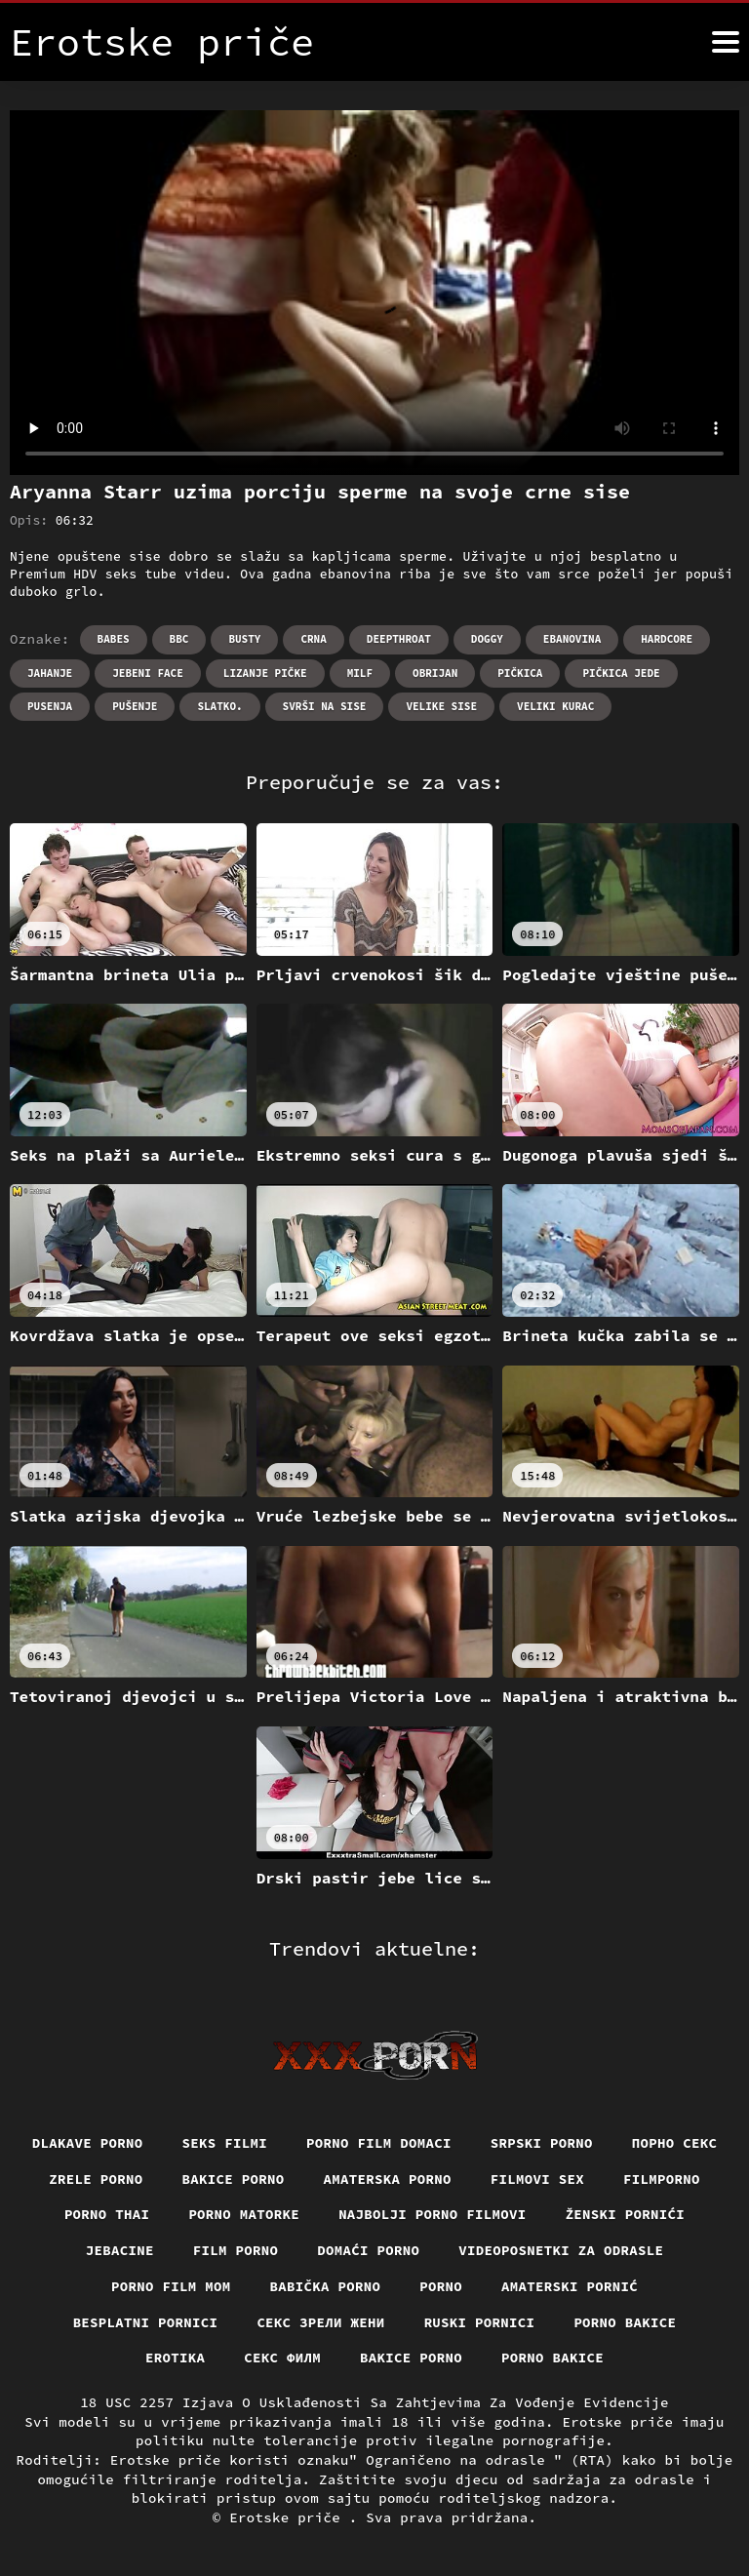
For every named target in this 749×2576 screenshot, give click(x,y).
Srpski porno (542, 2143)
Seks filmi (225, 2143)
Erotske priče (289, 2517)
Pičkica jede (620, 673)
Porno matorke (243, 2214)
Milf (360, 673)
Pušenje (134, 706)
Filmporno (661, 2179)
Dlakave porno (87, 2143)
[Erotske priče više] (725, 42)
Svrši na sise (325, 706)
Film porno (236, 2250)
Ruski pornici (479, 2322)
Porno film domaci (379, 2143)
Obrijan (435, 673)
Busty (244, 639)
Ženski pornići (626, 2214)
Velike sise (441, 706)
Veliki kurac (555, 706)
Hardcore (666, 639)
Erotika (175, 2357)
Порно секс (675, 2143)
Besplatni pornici (145, 2322)
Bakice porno (233, 2179)
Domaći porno (368, 2250)
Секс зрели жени (320, 2322)
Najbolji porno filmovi (432, 2214)
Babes (114, 639)
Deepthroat (399, 639)
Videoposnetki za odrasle (560, 2250)
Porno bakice (624, 2322)
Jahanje (49, 673)
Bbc (179, 639)
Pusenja (49, 706)
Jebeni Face (147, 673)
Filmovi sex (537, 2179)
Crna (313, 639)
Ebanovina (572, 639)
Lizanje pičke (265, 673)
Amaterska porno (388, 2179)
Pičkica (519, 673)
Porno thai (107, 2214)
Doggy (487, 639)
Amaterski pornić (569, 2286)
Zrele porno (95, 2179)
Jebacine (120, 2250)
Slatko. (219, 706)
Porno (440, 2286)
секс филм (282, 2357)
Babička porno (325, 2286)
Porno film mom (171, 2286)
